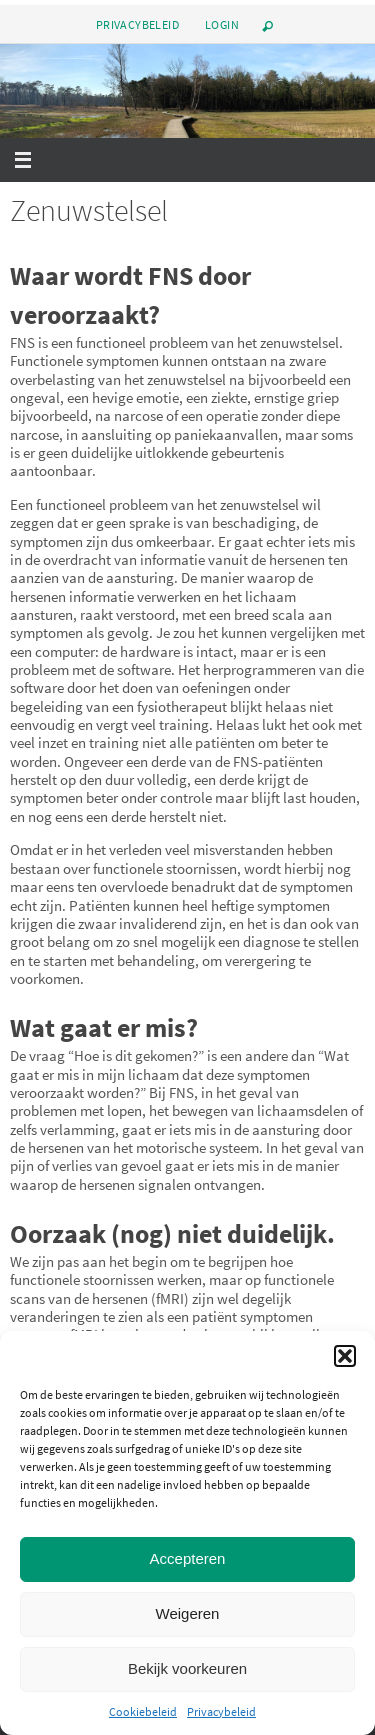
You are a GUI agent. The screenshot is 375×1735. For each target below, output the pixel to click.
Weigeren (188, 1613)
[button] (345, 1356)
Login (222, 24)
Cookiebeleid (143, 1711)
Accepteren (188, 1558)
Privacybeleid (221, 1711)
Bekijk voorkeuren (187, 1668)
